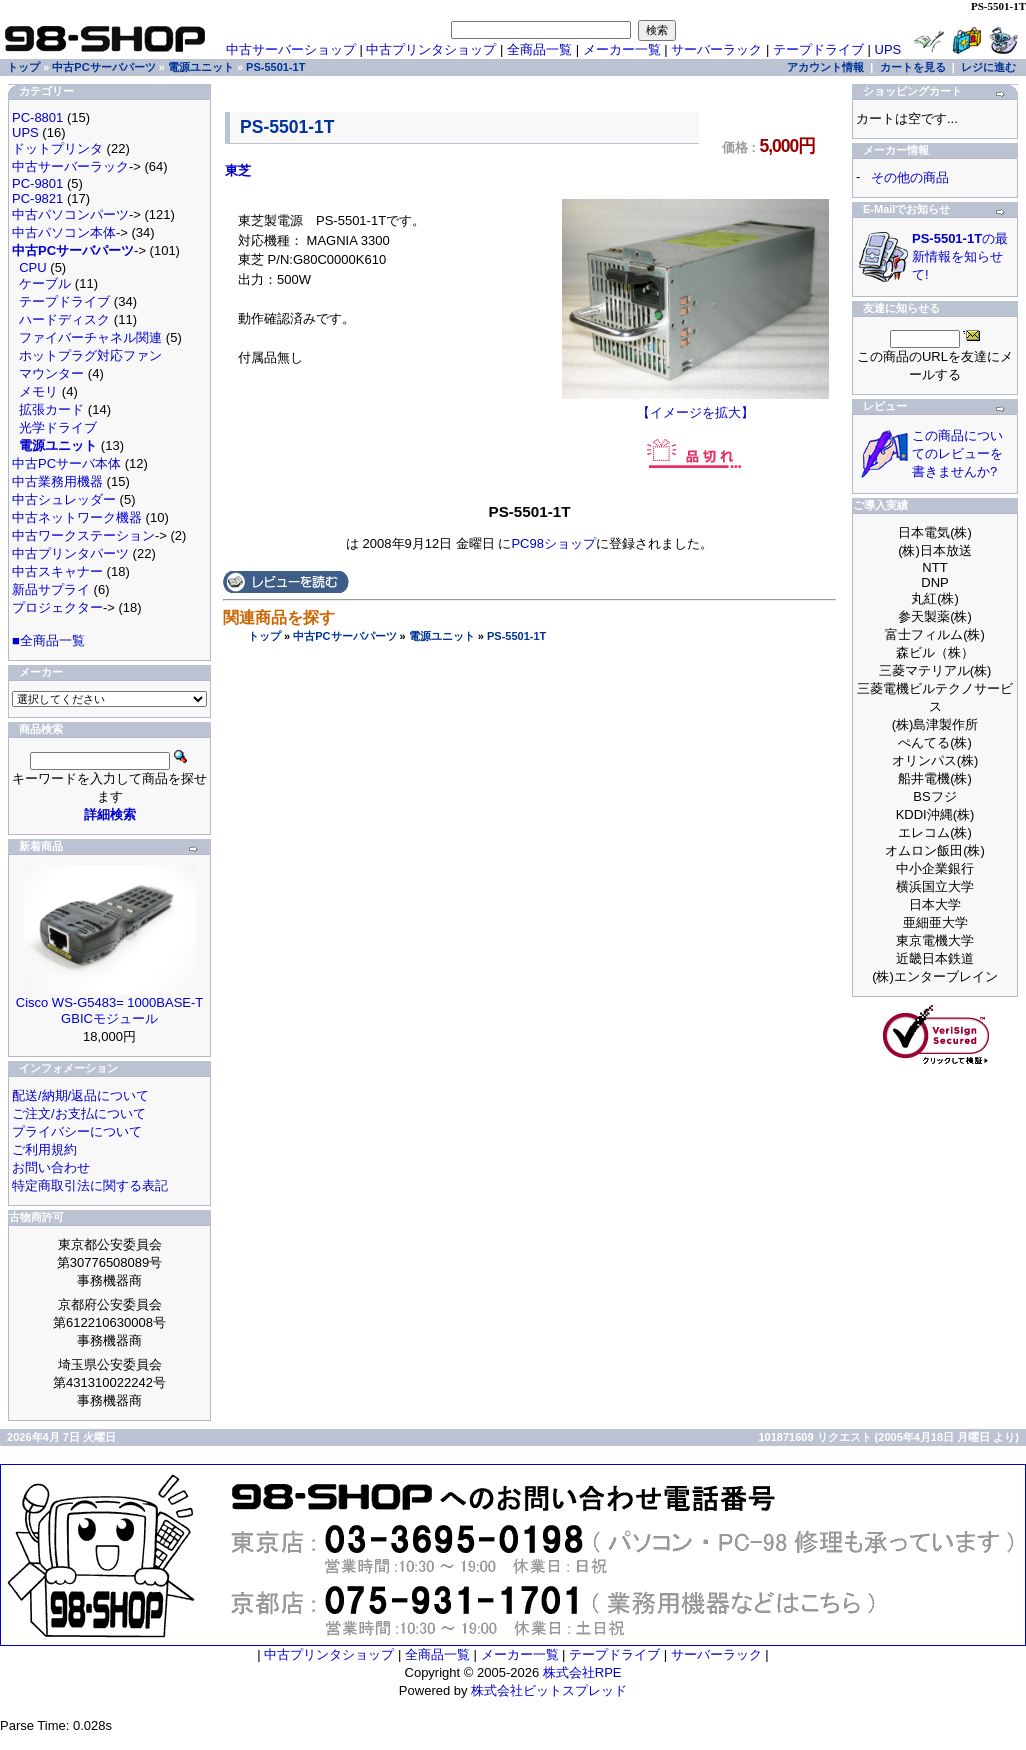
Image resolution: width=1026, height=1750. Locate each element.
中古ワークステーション (83, 535)
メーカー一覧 (622, 49)
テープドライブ (818, 49)
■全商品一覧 (48, 640)
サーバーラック (716, 49)
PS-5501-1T (516, 636)
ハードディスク (64, 319)
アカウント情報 (825, 67)
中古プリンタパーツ (70, 553)
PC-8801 (37, 117)
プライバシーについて (77, 1131)
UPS (888, 49)
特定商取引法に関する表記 (90, 1185)
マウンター (51, 373)
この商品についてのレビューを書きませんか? (957, 453)
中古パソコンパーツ (70, 214)
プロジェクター (57, 607)
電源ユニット (442, 636)
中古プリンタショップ (431, 49)
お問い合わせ (51, 1167)
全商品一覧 (539, 49)
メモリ (38, 391)
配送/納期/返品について (80, 1095)
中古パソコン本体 (64, 232)
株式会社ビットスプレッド (549, 1690)
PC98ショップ (553, 543)
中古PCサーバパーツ (344, 636)
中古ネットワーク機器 (77, 517)
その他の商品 (910, 177)
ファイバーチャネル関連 (90, 337)
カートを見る (913, 67)
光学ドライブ (58, 427)
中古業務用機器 (57, 481)
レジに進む (988, 67)
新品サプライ (51, 589)
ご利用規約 (44, 1149)
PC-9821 (37, 198)
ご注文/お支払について (79, 1113)
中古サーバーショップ (291, 49)
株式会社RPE (582, 1672)
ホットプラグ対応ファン (90, 355)
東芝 (238, 170)
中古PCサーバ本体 (66, 463)
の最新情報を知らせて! (960, 256)
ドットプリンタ (57, 148)
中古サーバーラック (70, 166)
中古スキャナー (57, 571)
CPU (32, 267)
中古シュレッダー (64, 499)
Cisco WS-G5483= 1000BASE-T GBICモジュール (110, 1010)
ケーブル (45, 283)
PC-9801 (37, 183)
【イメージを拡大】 (695, 406)
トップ (264, 636)
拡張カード (51, 409)
